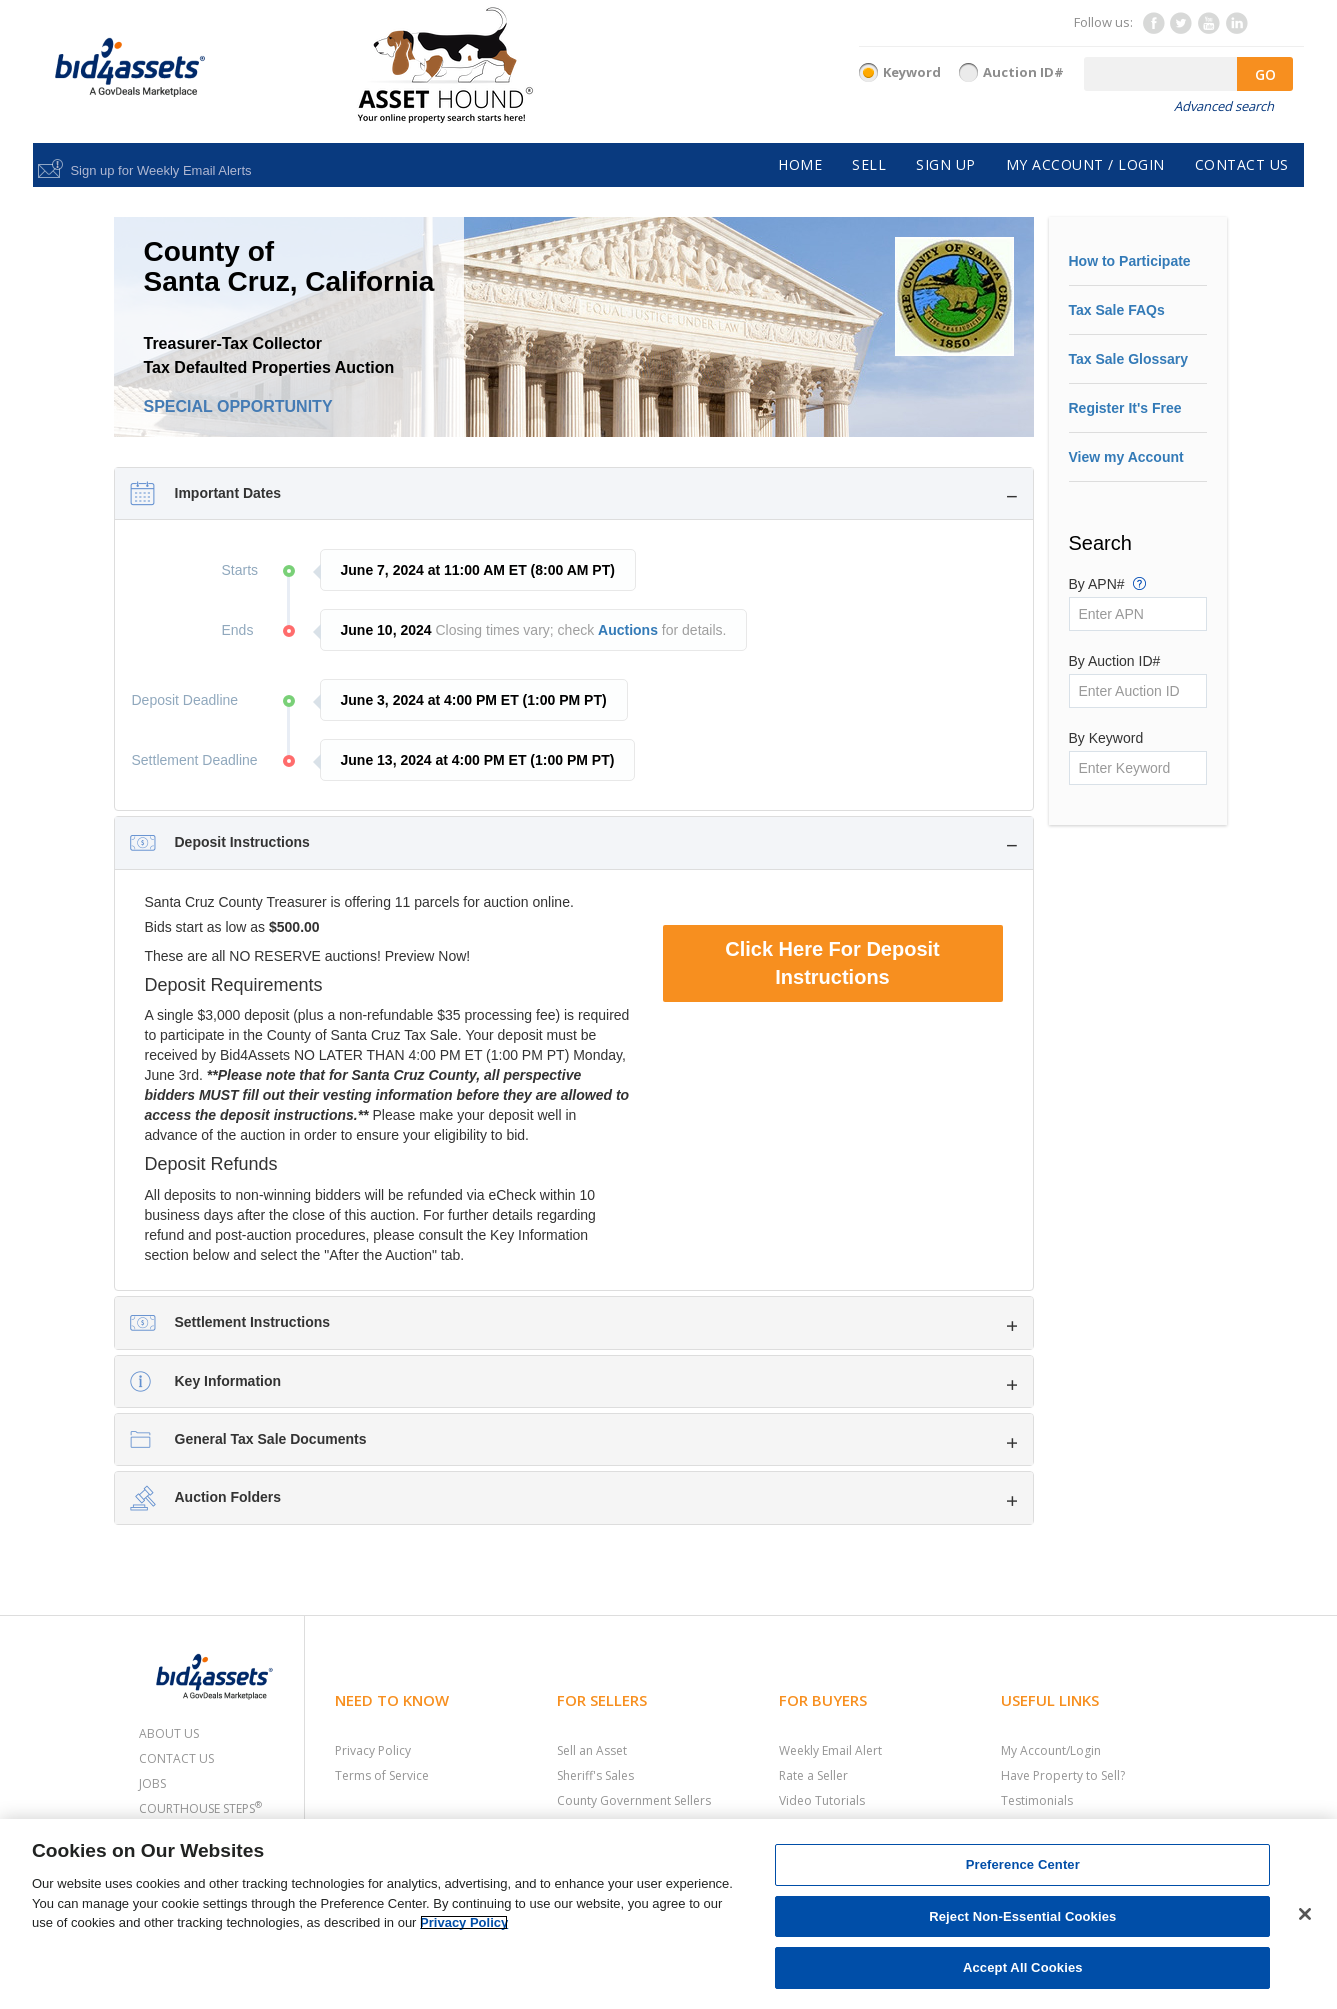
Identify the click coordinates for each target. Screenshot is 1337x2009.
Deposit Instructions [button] (242, 842)
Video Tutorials (822, 1800)
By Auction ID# (1115, 661)
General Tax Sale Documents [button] (271, 1439)
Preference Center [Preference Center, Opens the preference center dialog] (1023, 1864)
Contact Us (176, 1758)
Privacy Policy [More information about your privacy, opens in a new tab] (464, 1922)
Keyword (912, 72)
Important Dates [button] (228, 493)
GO (1265, 74)
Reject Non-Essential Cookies (1022, 1916)
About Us (169, 1733)
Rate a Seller (813, 1775)
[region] (668, 1914)
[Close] (1305, 1914)
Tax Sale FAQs (1117, 310)
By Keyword (1106, 738)
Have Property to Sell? (1063, 1775)
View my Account (1126, 457)
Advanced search (1224, 106)
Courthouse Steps (200, 1808)
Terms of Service (382, 1775)
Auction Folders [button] (228, 1497)
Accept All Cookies (1023, 1967)
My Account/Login (1051, 1750)
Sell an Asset (592, 1750)
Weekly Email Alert (830, 1750)
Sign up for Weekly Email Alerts (160, 170)
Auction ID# (1023, 72)
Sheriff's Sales (595, 1775)
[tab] (574, 493)
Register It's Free (1125, 408)
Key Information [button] (228, 1381)
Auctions (628, 630)
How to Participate (1130, 261)
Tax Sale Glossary (1129, 359)
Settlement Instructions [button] (253, 1322)
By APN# (1108, 583)
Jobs (152, 1783)
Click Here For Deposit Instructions (832, 963)
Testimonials (1037, 1800)
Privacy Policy (373, 1750)
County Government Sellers (634, 1800)
